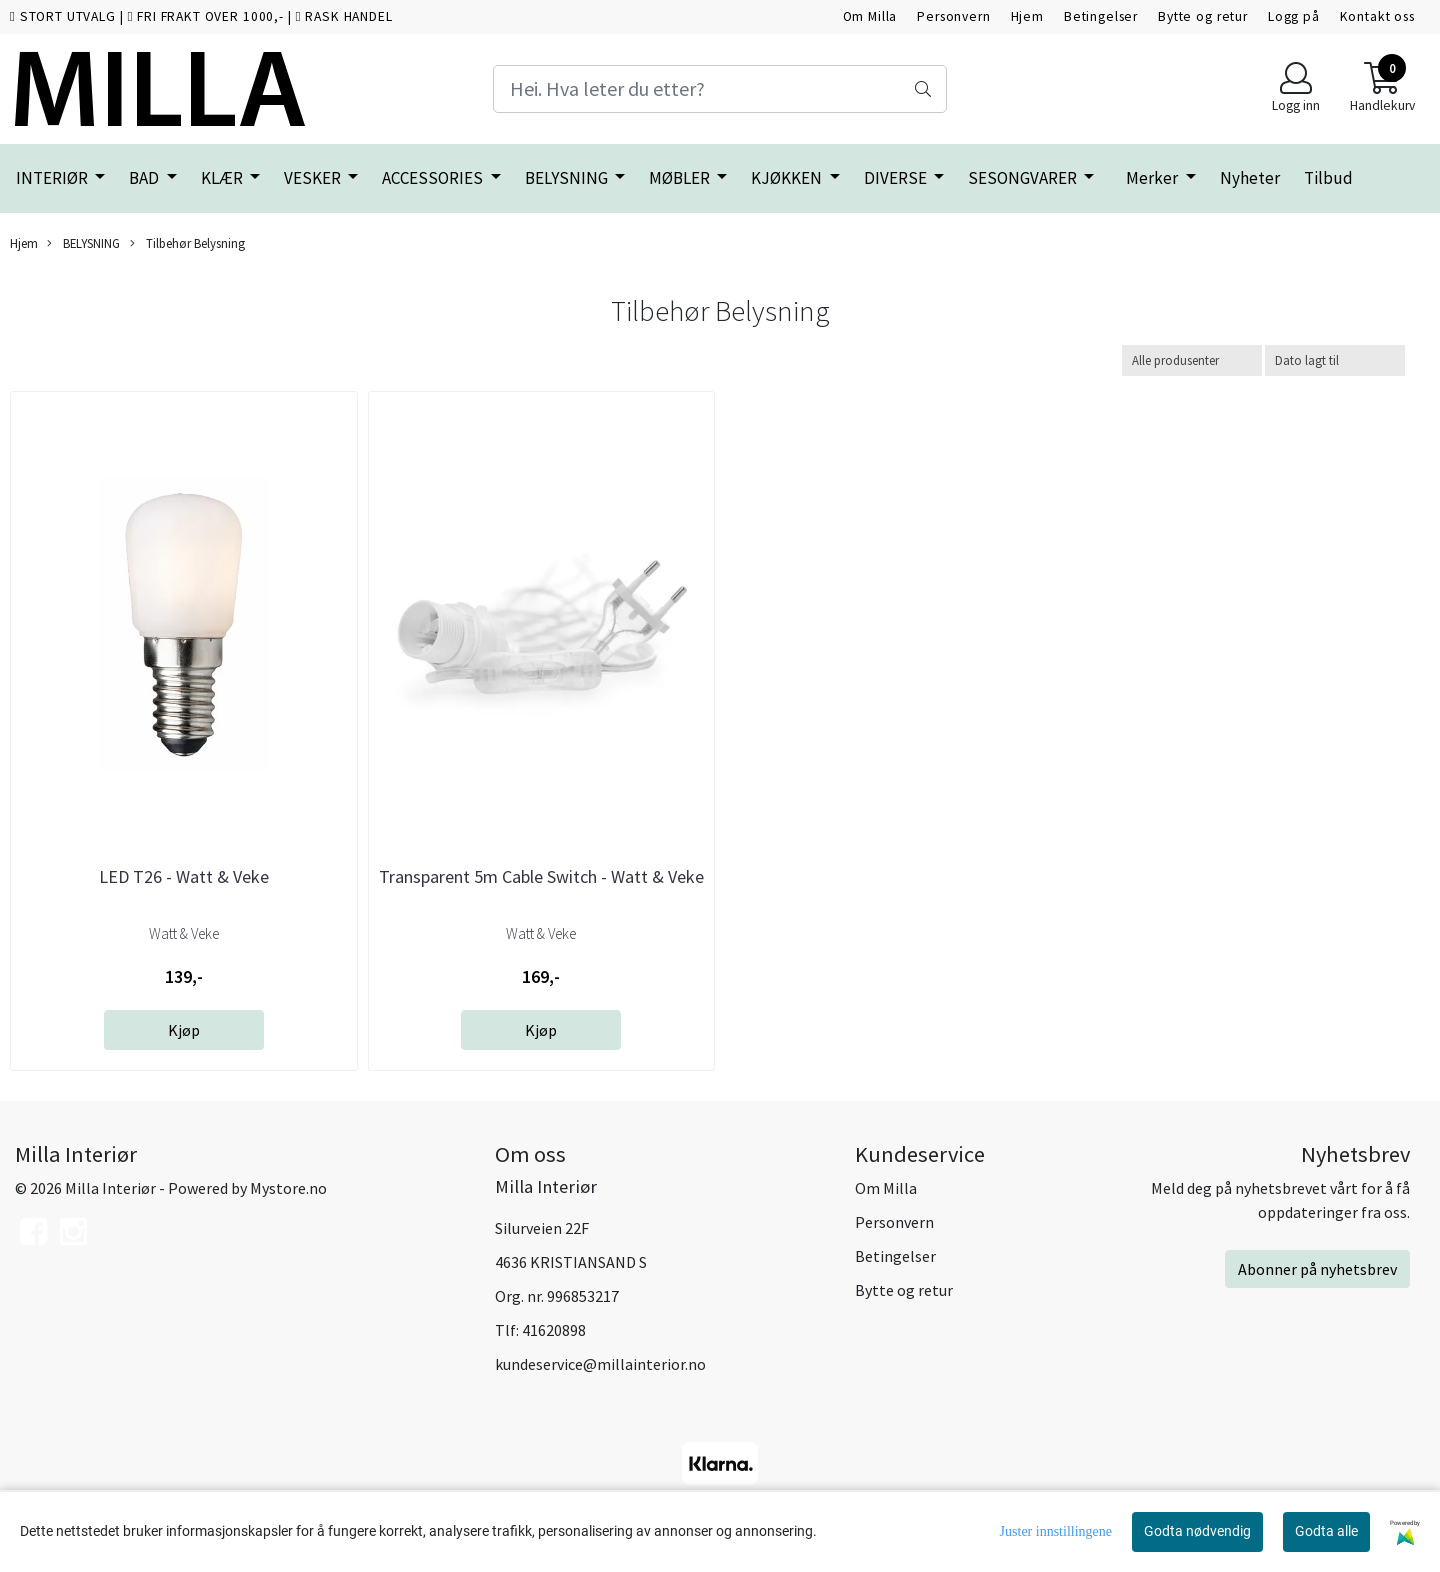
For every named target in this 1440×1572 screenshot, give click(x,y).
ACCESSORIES (434, 178)
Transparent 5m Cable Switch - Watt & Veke (541, 876)
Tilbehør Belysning (187, 243)
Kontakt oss (1377, 16)
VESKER (314, 178)
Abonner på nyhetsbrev (1317, 1269)
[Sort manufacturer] (1192, 360)
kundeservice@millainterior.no (600, 1364)
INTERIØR (53, 178)
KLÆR (223, 178)
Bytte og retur (1203, 16)
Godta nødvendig (1197, 1531)
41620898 (554, 1330)
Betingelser (1101, 16)
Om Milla (870, 16)
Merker (1153, 178)
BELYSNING (568, 178)
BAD (145, 178)
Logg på (1294, 16)
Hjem (1027, 16)
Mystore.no (288, 1188)
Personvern (954, 16)
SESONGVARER (1024, 178)
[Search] (719, 89)
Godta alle (1326, 1531)
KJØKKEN (788, 178)
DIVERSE (897, 178)
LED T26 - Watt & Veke (184, 876)
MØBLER (681, 178)
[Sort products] (1335, 360)
